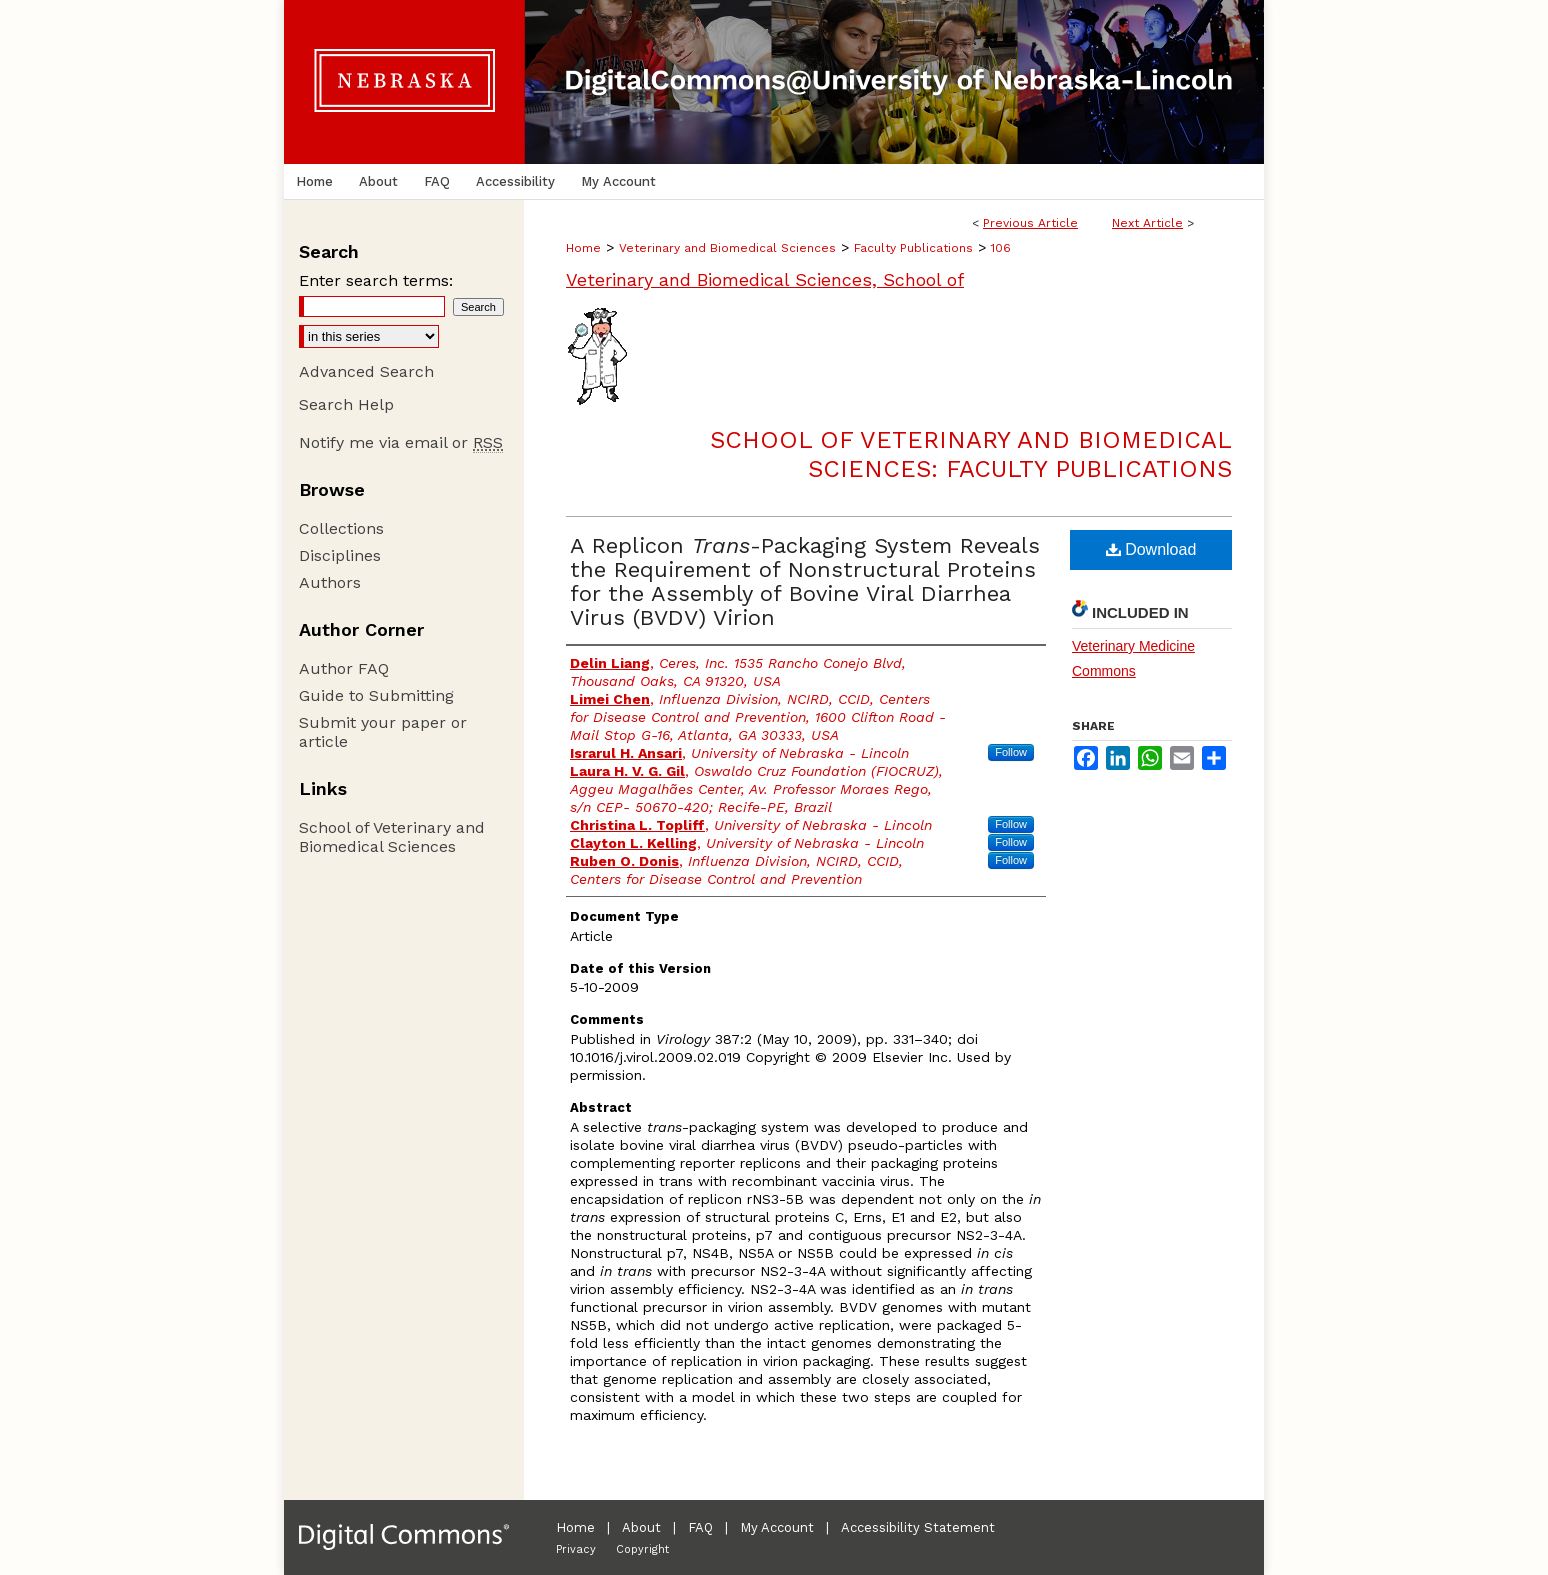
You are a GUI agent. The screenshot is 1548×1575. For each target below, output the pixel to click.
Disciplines (340, 555)
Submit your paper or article (383, 732)
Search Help (346, 404)
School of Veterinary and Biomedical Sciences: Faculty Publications (971, 454)
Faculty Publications (913, 248)
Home (583, 248)
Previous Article (1030, 223)
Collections (341, 528)
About (641, 1527)
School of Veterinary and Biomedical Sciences (392, 837)
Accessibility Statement (918, 1527)
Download (1151, 549)
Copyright (642, 1549)
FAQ (700, 1527)
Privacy (576, 1549)
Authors (330, 582)
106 (1001, 248)
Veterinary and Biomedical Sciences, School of (765, 279)
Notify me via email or (401, 442)
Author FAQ (344, 668)
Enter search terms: (376, 280)
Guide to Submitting (376, 695)
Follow (1011, 752)
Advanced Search (366, 371)
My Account (777, 1527)
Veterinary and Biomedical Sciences (727, 248)
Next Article (1147, 223)
